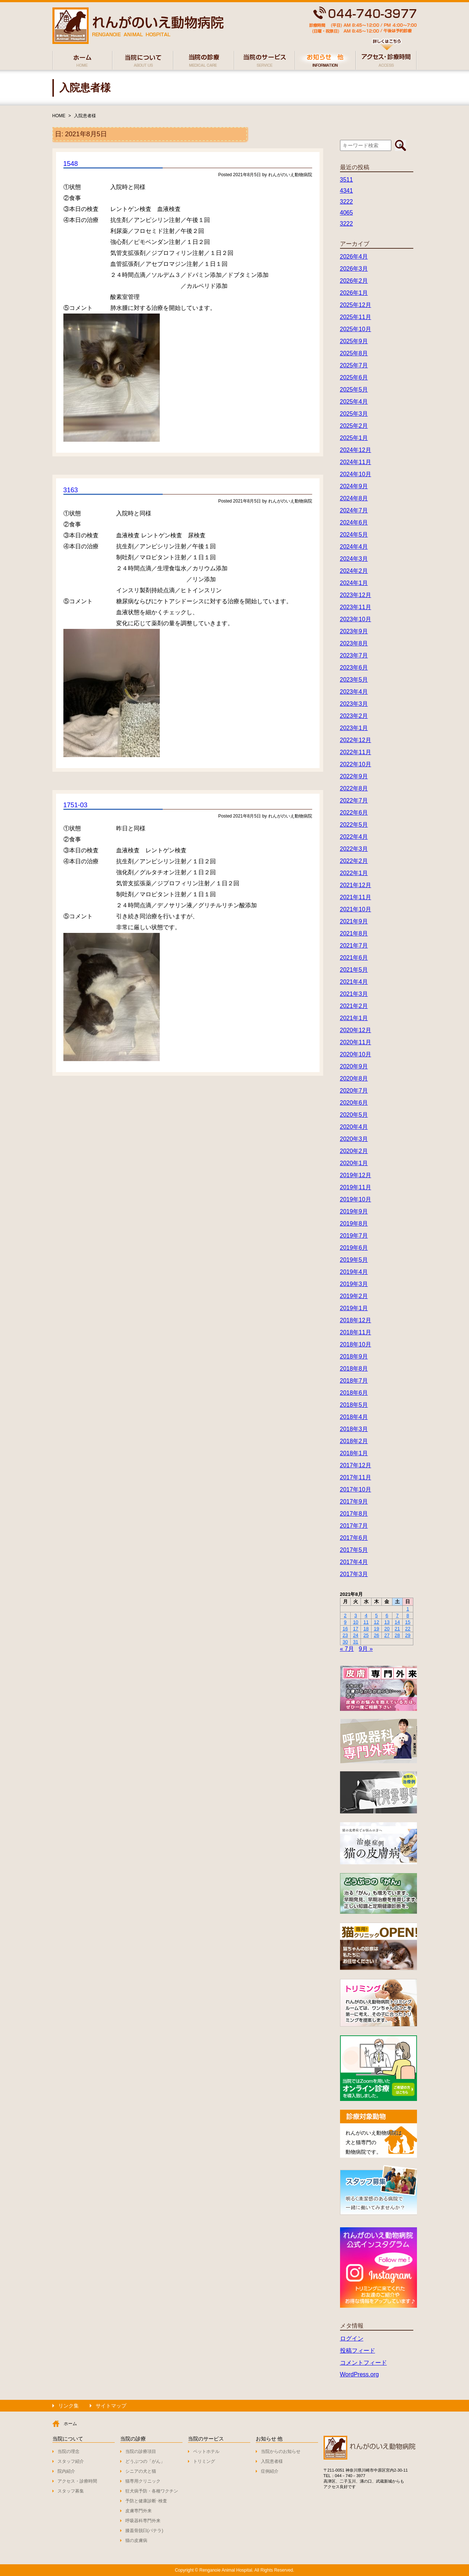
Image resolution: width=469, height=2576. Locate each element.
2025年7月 (354, 365)
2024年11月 (355, 462)
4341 (346, 191)
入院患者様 (85, 115)
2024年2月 (354, 571)
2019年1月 (354, 1308)
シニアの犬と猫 (140, 2471)
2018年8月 (354, 1368)
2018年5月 (354, 1405)
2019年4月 (354, 1272)
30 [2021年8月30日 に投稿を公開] (345, 1642)
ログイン (351, 2338)
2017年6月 (354, 1538)
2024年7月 (354, 510)
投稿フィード (357, 2350)
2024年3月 (354, 559)
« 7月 (347, 1649)
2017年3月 (354, 1574)
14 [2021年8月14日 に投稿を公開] (397, 1622)
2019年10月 (355, 1199)
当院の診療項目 (140, 2451)
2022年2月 (354, 861)
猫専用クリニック (142, 2481)
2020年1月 (354, 1163)
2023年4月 (354, 692)
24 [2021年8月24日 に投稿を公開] (355, 1635)
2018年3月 (354, 1429)
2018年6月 (354, 1393)
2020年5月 (354, 1115)
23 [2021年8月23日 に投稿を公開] (345, 1635)
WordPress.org (359, 2374)
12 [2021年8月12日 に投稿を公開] (376, 1622)
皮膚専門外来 (138, 2510)
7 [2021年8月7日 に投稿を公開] (397, 1615)
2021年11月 (355, 897)
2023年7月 (354, 655)
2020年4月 (354, 1127)
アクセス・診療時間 (77, 2481)
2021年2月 (354, 1006)
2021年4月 (354, 982)
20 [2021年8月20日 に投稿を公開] (386, 1628)
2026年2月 (354, 281)
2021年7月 (354, 945)
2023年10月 (355, 619)
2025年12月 (355, 305)
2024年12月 (355, 450)
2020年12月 (355, 1030)
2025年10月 (355, 329)
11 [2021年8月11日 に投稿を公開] (366, 1622)
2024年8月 (354, 498)
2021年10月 (355, 909)
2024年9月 (354, 486)
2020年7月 (354, 1090)
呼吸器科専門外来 (142, 2520)
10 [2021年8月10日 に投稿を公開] (355, 1622)
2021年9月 (354, 921)
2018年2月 (354, 1441)
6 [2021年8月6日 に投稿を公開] (386, 1615)
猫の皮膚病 (136, 2540)
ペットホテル (206, 2451)
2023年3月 (354, 704)
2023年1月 (354, 728)
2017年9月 (354, 1501)
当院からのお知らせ (280, 2451)
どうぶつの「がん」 (145, 2461)
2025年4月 (354, 402)
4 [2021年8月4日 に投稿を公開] (366, 1615)
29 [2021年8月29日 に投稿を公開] (407, 1635)
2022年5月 (354, 825)
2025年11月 (355, 317)
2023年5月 (354, 680)
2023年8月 (354, 643)
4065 (346, 213)
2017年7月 (354, 1526)
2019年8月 (354, 1223)
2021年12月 (355, 885)
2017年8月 (354, 1514)
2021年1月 (354, 1018)
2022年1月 (354, 873)
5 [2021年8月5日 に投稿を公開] (376, 1615)
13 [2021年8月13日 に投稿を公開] (386, 1622)
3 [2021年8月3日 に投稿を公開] (355, 1615)
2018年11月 (355, 1332)
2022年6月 (354, 812)
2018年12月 (355, 1320)
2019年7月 (354, 1236)
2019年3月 (354, 1284)
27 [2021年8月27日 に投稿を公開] (386, 1635)
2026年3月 (354, 269)
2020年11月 (355, 1042)
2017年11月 (355, 1477)
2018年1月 (354, 1453)
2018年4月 (354, 1417)
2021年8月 (354, 933)
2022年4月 (354, 837)
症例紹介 (269, 2471)
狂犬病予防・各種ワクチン (151, 2491)
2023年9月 (354, 631)
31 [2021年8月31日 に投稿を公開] (355, 1642)
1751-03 (75, 805)
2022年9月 (354, 776)
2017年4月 (354, 1562)
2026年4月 (354, 256)
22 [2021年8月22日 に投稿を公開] (407, 1628)
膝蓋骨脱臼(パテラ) (144, 2530)
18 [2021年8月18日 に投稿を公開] (366, 1628)
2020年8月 (354, 1078)
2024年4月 (354, 547)
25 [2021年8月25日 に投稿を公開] (366, 1635)
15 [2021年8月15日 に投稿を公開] (407, 1622)
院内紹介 (66, 2471)
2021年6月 (354, 958)
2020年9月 (354, 1066)
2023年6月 (354, 667)
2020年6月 (354, 1103)
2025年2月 (354, 426)
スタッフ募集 (71, 2491)
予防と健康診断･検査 (146, 2500)
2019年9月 (354, 1211)
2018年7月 (354, 1381)
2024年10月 (355, 474)
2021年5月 (354, 970)
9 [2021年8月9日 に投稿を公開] (345, 1622)
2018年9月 (354, 1356)
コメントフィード (363, 2363)
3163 (70, 490)
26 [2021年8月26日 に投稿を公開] (376, 1635)
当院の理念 (69, 2451)
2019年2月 (354, 1296)
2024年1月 (354, 583)
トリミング (204, 2461)
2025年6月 (354, 377)
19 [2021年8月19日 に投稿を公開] (376, 1628)
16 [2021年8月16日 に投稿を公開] (345, 1628)
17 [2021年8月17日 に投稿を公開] (355, 1628)
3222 (346, 202)
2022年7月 (354, 800)
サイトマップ (111, 2406)
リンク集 (68, 2406)
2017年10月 (355, 1489)
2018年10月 (355, 1344)
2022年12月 (355, 740)
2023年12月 (355, 595)
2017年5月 (354, 1550)
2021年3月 (354, 994)
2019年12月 (355, 1175)
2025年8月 (354, 353)
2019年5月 (354, 1260)
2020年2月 (354, 1151)
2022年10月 (355, 764)
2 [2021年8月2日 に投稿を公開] (345, 1615)
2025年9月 (354, 341)
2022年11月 (355, 752)
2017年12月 (355, 1465)
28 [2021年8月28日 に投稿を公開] (397, 1635)
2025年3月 (354, 414)
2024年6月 (354, 522)
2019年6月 (354, 1248)
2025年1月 (354, 438)
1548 (70, 163)
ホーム (70, 2423)
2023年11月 (355, 607)
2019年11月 (355, 1187)
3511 (346, 180)
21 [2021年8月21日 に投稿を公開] (397, 1628)
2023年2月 (354, 716)
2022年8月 (354, 788)
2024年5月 (354, 534)
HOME (59, 115)
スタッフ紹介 (71, 2461)
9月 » (366, 1649)
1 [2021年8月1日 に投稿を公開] (407, 1609)
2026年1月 (354, 293)
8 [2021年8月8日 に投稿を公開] (407, 1615)
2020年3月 (354, 1139)
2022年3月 (354, 849)
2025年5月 (354, 389)
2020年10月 (355, 1054)
